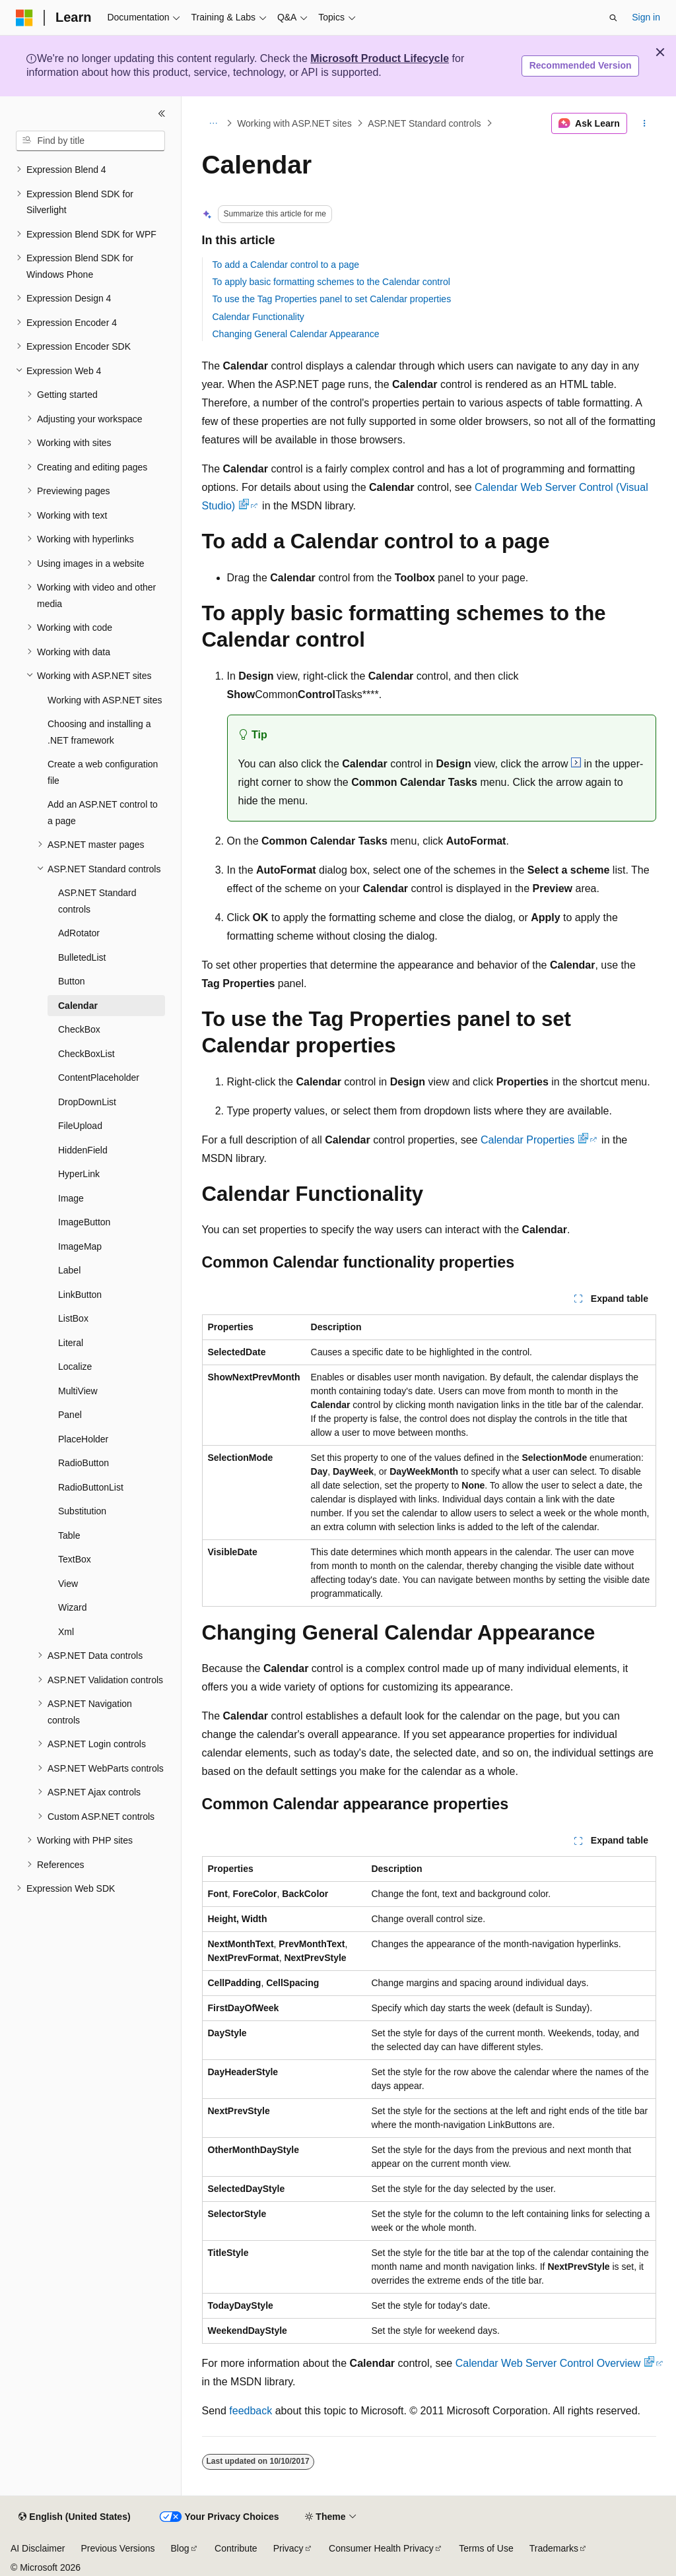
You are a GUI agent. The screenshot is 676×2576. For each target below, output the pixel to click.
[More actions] (644, 123)
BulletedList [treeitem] (82, 957)
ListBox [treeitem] (73, 1318)
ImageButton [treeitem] (84, 1222)
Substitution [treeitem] (82, 1511)
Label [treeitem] (69, 1270)
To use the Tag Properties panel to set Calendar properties (332, 299)
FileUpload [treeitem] (80, 1125)
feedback (250, 2410)
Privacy (288, 2548)
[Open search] (613, 18)
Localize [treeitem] (75, 1366)
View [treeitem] (68, 1583)
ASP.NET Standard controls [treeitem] (97, 901)
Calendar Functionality (258, 316)
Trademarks (553, 2548)
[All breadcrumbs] (213, 123)
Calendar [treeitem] (78, 1005)
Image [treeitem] (71, 1198)
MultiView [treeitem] (78, 1391)
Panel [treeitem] (70, 1414)
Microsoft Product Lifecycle (379, 58)
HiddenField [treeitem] (83, 1150)
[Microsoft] (24, 17)
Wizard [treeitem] (72, 1607)
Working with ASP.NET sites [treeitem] (105, 700)
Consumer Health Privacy (381, 2548)
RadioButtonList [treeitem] (90, 1487)
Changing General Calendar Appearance (296, 334)
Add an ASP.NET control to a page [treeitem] (103, 812)
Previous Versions (117, 2548)
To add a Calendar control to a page (286, 264)
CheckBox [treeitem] (79, 1029)
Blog (180, 2548)
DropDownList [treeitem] (87, 1102)
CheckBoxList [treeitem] (86, 1053)
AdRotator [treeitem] (79, 933)
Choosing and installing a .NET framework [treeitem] (99, 732)
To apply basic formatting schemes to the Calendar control (331, 281)
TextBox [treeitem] (74, 1559)
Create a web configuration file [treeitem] (103, 772)
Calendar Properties (534, 1139)
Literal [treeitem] (70, 1342)
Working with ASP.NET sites (294, 123)
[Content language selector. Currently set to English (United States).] (74, 2517)
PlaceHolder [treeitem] (83, 1439)
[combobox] (90, 141)
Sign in (646, 17)
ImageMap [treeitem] (80, 1246)
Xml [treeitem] (66, 1631)
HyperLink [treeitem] (79, 1174)
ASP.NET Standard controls (424, 123)
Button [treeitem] (71, 981)
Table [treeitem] (69, 1535)
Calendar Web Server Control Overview (555, 2363)
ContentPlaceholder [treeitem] (98, 1077)
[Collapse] (162, 113)
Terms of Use (486, 2548)
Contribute (236, 2548)
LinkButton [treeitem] (80, 1294)
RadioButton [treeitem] (83, 1463)
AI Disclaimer (38, 2548)
